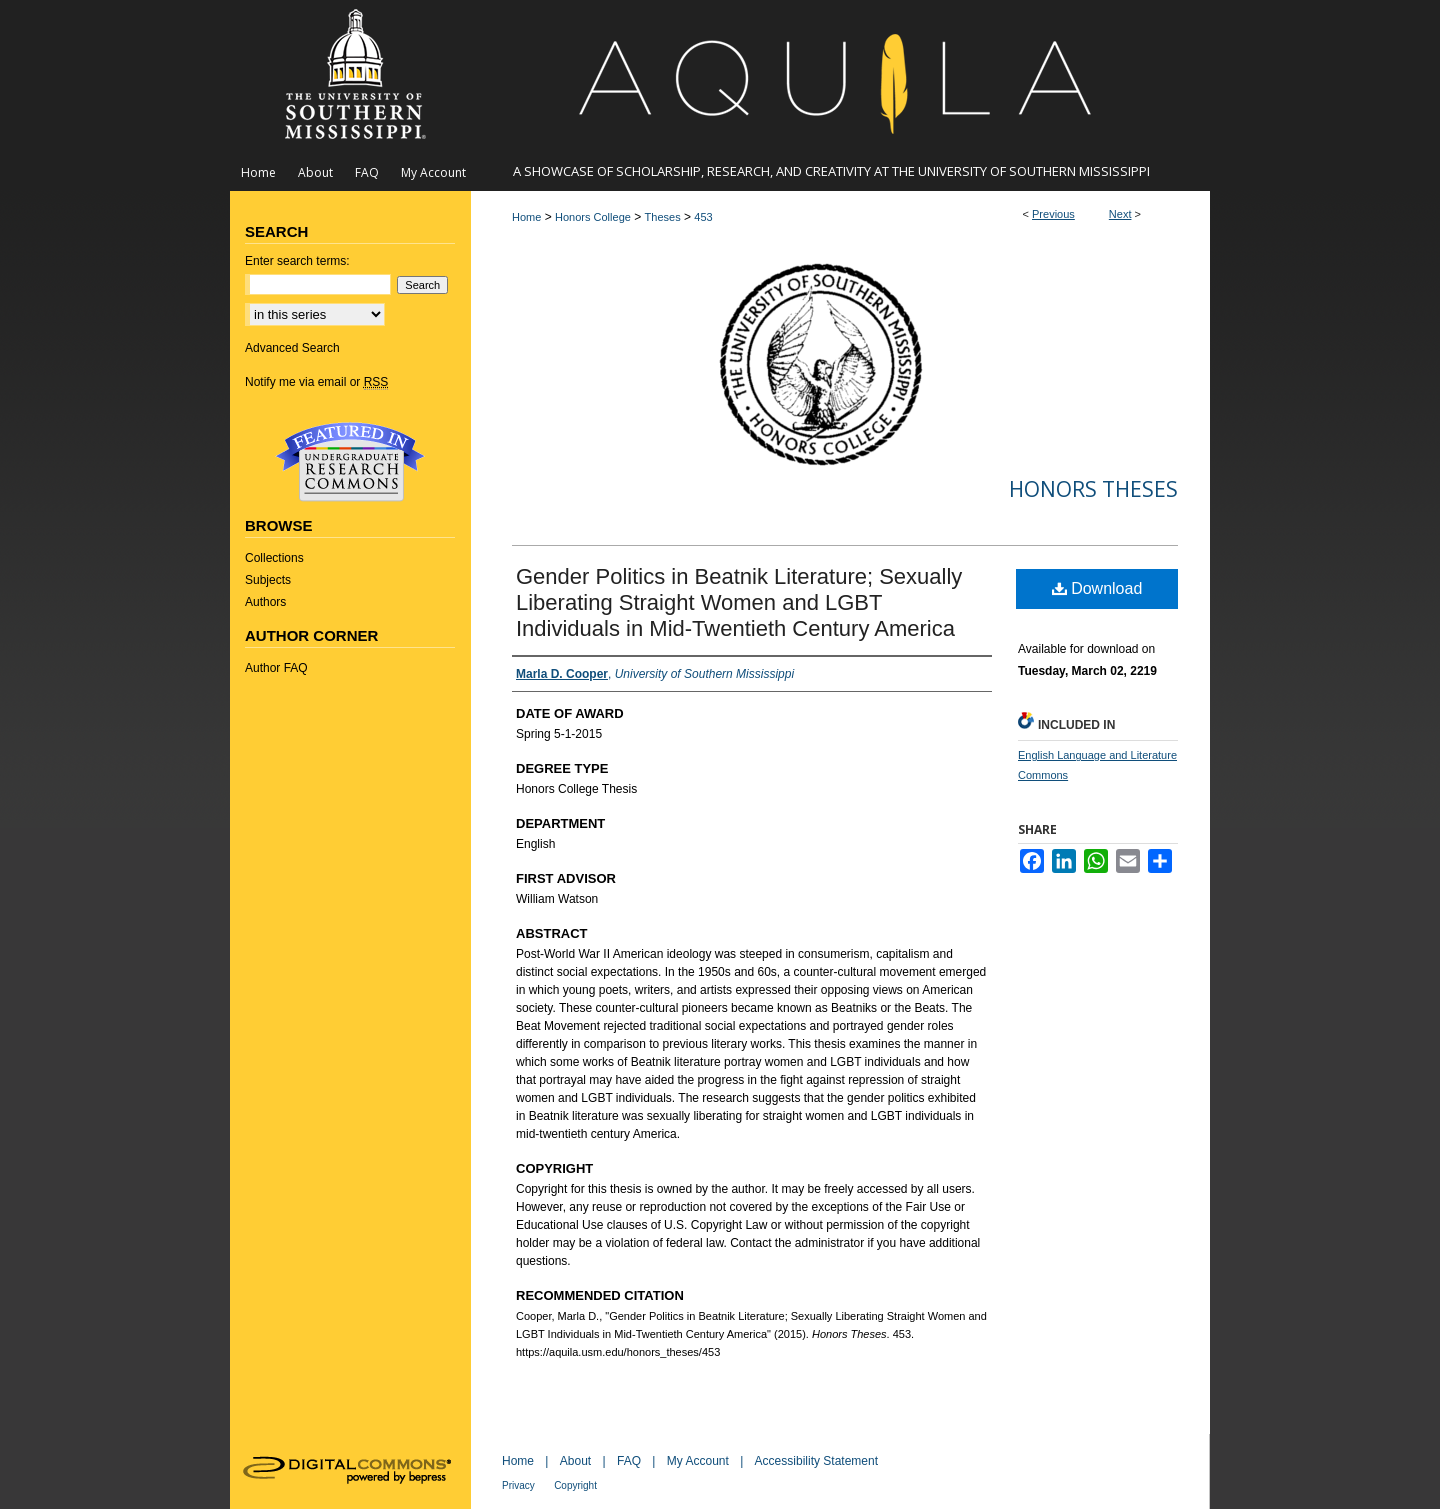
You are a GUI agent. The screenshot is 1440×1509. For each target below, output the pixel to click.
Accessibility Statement (816, 1461)
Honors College (593, 217)
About (575, 1461)
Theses (663, 217)
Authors (265, 602)
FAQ (629, 1461)
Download (1097, 588)
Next (1120, 214)
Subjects (268, 580)
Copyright (575, 1485)
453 (703, 217)
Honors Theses (1093, 489)
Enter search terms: (297, 261)
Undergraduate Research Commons (350, 462)
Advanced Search (292, 348)
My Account (698, 1461)
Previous (1053, 214)
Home (526, 217)
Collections (274, 558)
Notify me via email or (316, 382)
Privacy (518, 1485)
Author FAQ (276, 668)
